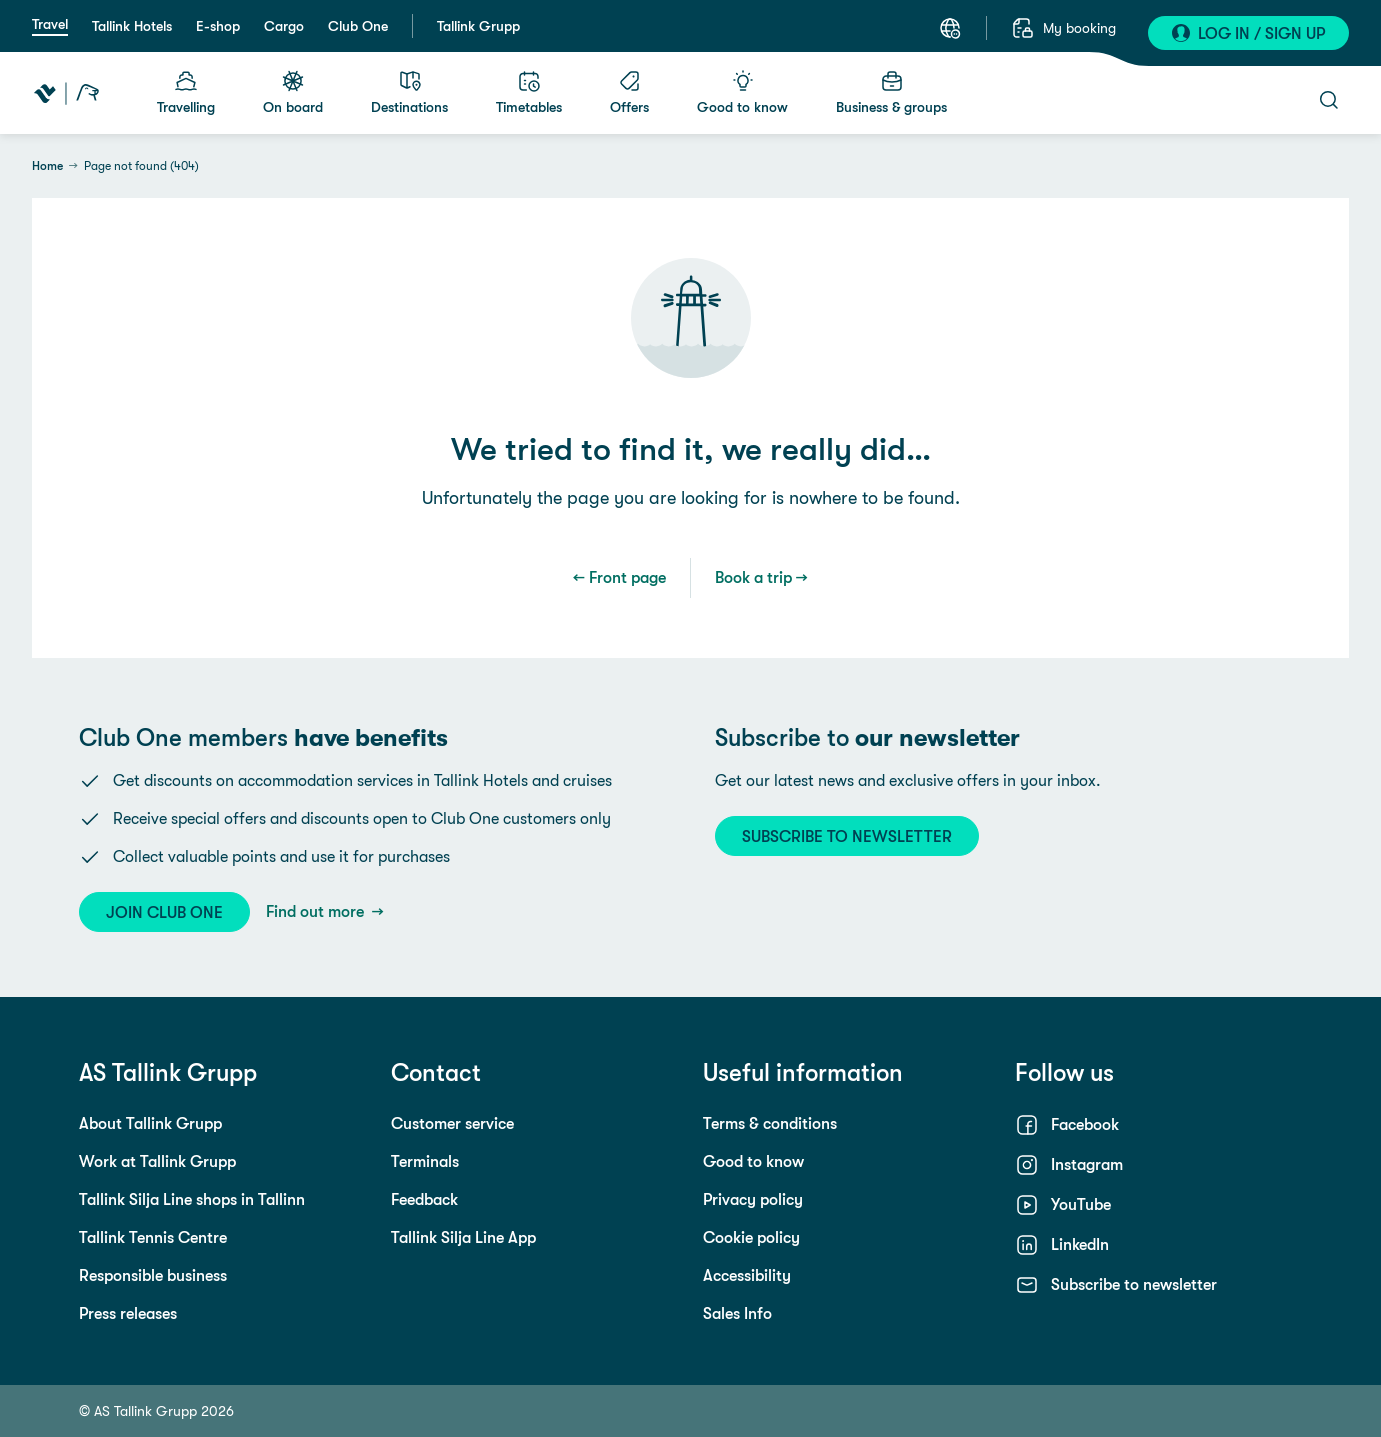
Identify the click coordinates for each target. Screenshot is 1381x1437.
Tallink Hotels (132, 26)
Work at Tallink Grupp (157, 1161)
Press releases (128, 1313)
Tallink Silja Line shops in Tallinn (192, 1199)
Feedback (424, 1199)
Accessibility (747, 1275)
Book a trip (753, 577)
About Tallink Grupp (150, 1123)
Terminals (425, 1161)
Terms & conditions (770, 1123)
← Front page (619, 577)
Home (47, 166)
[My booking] (1063, 28)
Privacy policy (753, 1199)
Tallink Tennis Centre (153, 1237)
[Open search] (1329, 100)
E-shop (218, 26)
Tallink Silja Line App (463, 1237)
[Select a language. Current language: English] (950, 28)
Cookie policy (751, 1237)
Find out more (317, 911)
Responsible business (153, 1275)
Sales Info (737, 1313)
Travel (50, 24)
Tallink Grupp (478, 26)
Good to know (753, 1161)
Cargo (284, 26)
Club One (358, 26)
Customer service (452, 1123)
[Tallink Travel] (66, 93)
